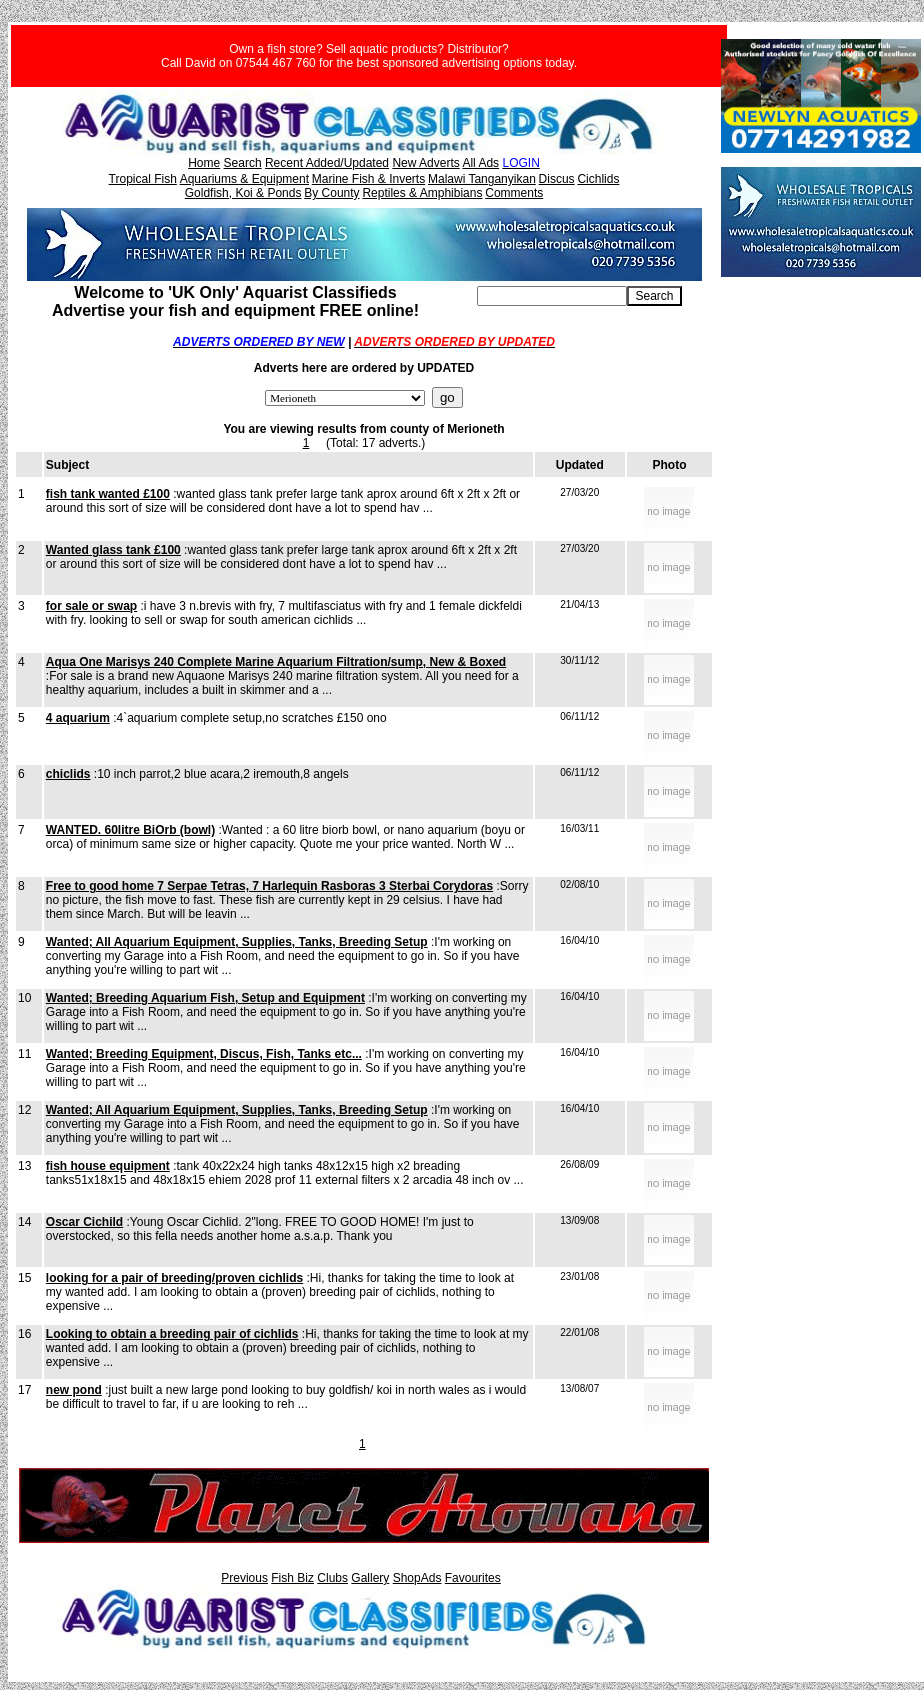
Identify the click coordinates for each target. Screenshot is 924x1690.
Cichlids (598, 179)
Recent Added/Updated (327, 163)
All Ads (480, 163)
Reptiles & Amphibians (422, 193)
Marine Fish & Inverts (368, 179)
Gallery (370, 1578)
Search (243, 163)
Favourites (473, 1578)
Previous (244, 1578)
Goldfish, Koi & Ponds (243, 193)
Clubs (332, 1578)
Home (204, 163)
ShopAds (417, 1578)
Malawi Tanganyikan (482, 179)
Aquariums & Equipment (244, 179)
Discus (557, 179)
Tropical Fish (143, 179)
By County (331, 193)
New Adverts (425, 163)
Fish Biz (292, 1578)
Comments (514, 193)
